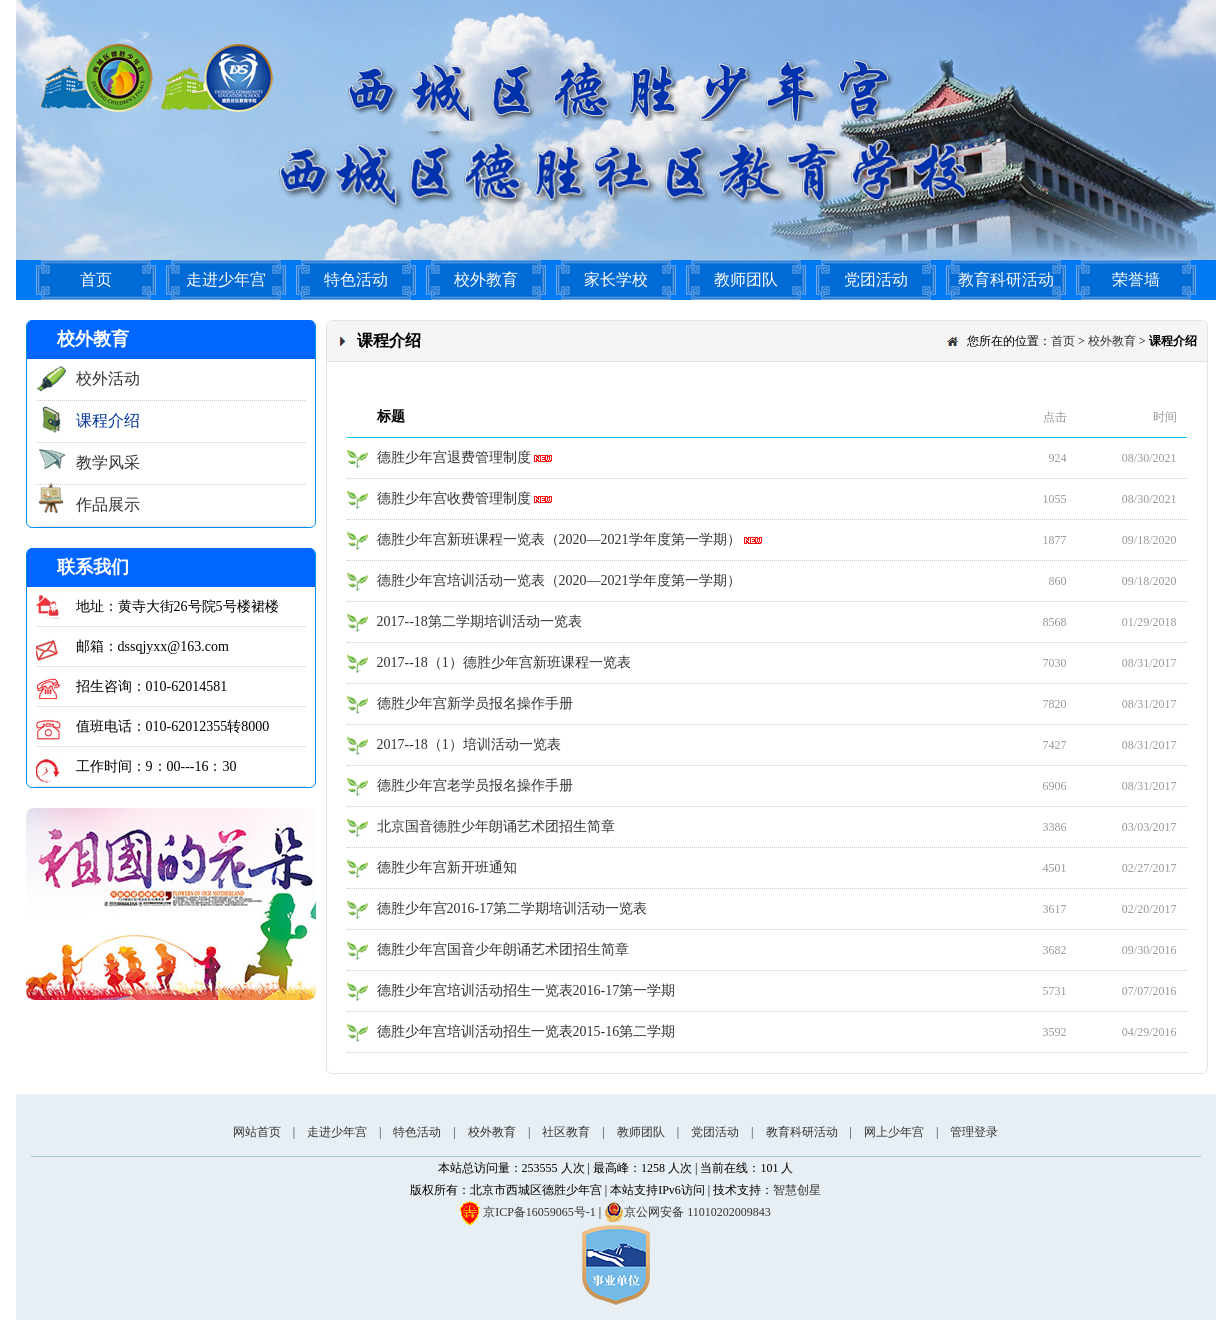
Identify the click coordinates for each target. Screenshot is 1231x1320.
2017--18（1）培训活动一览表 (469, 744)
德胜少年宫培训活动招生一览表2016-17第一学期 (526, 990)
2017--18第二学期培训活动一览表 (479, 621)
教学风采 (108, 462)
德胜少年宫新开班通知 (447, 867)
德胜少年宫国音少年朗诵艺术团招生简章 (503, 949)
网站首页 (257, 1132)
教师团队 (746, 279)
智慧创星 (797, 1190)
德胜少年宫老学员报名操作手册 (475, 785)
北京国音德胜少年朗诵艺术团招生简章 (496, 826)
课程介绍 (108, 420)
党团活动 (876, 279)
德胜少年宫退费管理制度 (465, 457)
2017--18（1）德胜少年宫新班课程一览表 (504, 662)
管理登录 (974, 1132)
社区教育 (566, 1132)
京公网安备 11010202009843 (687, 1212)
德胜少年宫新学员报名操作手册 (475, 703)
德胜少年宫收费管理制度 (465, 498)
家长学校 (616, 279)
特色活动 (356, 279)
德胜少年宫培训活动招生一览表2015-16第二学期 (526, 1031)
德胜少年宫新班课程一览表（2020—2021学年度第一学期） (570, 539)
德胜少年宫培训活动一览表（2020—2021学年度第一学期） (559, 580)
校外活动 (108, 378)
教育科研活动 (1006, 279)
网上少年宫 (894, 1132)
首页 (96, 279)
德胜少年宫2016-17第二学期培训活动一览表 (512, 908)
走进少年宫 (226, 279)
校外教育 (486, 279)
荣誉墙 (1136, 279)
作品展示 (108, 504)
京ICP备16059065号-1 (539, 1212)
